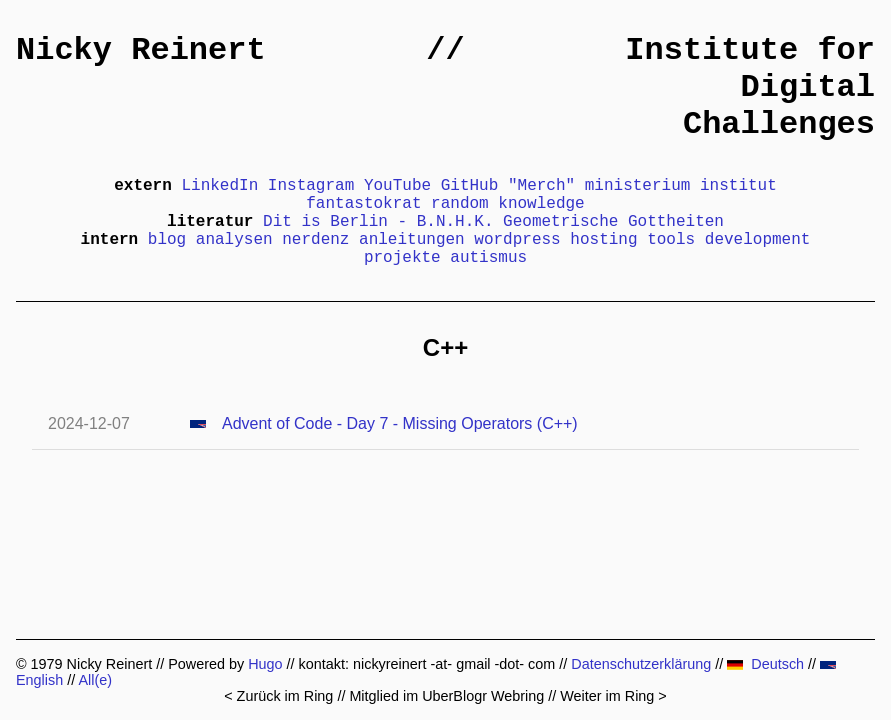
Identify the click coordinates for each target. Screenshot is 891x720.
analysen (234, 240)
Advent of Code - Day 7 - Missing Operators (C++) (400, 423)
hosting (603, 240)
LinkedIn (219, 186)
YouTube (397, 186)
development (758, 240)
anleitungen (412, 240)
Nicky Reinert (141, 50)
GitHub (470, 186)
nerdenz (315, 240)
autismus (488, 258)
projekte (402, 258)
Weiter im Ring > (613, 696)
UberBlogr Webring (483, 696)
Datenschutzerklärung (641, 664)
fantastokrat (363, 204)
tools (671, 240)
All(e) (95, 680)
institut (738, 186)
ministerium (638, 186)
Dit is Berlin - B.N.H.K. (378, 222)
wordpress (517, 240)
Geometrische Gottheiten (613, 222)
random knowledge (508, 204)
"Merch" (541, 186)
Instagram (311, 186)
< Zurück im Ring (278, 696)
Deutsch (765, 664)
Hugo (265, 664)
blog (167, 240)
